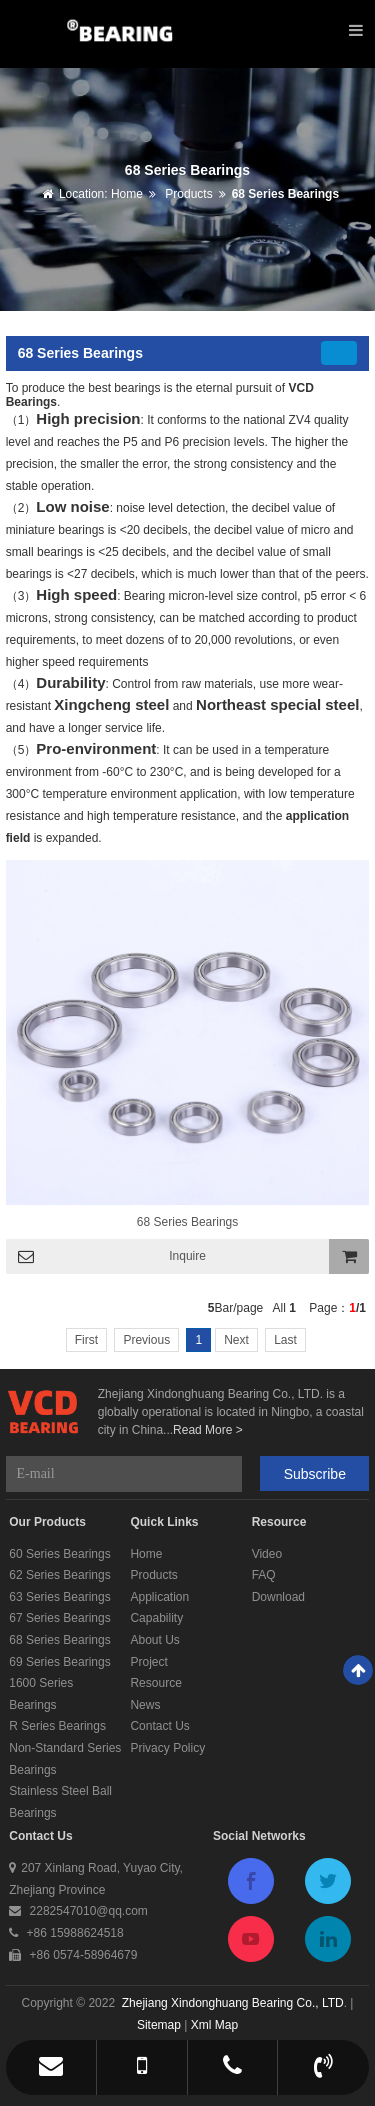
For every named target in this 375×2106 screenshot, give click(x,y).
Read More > (208, 1430)
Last (285, 1340)
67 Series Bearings (59, 1618)
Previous (146, 1340)
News (145, 1705)
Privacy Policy (167, 1748)
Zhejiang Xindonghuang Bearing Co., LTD (233, 2003)
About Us (154, 1640)
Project (148, 1662)
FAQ (264, 1575)
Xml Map (214, 2025)
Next (236, 1340)
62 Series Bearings (59, 1575)
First (86, 1340)
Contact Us (159, 1726)
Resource (155, 1683)
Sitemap (159, 2025)
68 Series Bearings (285, 194)
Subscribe (315, 1474)
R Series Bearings (57, 1726)
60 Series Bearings (59, 1554)
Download (278, 1597)
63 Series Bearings (59, 1597)
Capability (156, 1618)
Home (127, 194)
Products (187, 194)
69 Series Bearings (59, 1662)
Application (159, 1597)
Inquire (187, 1256)
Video (267, 1554)
